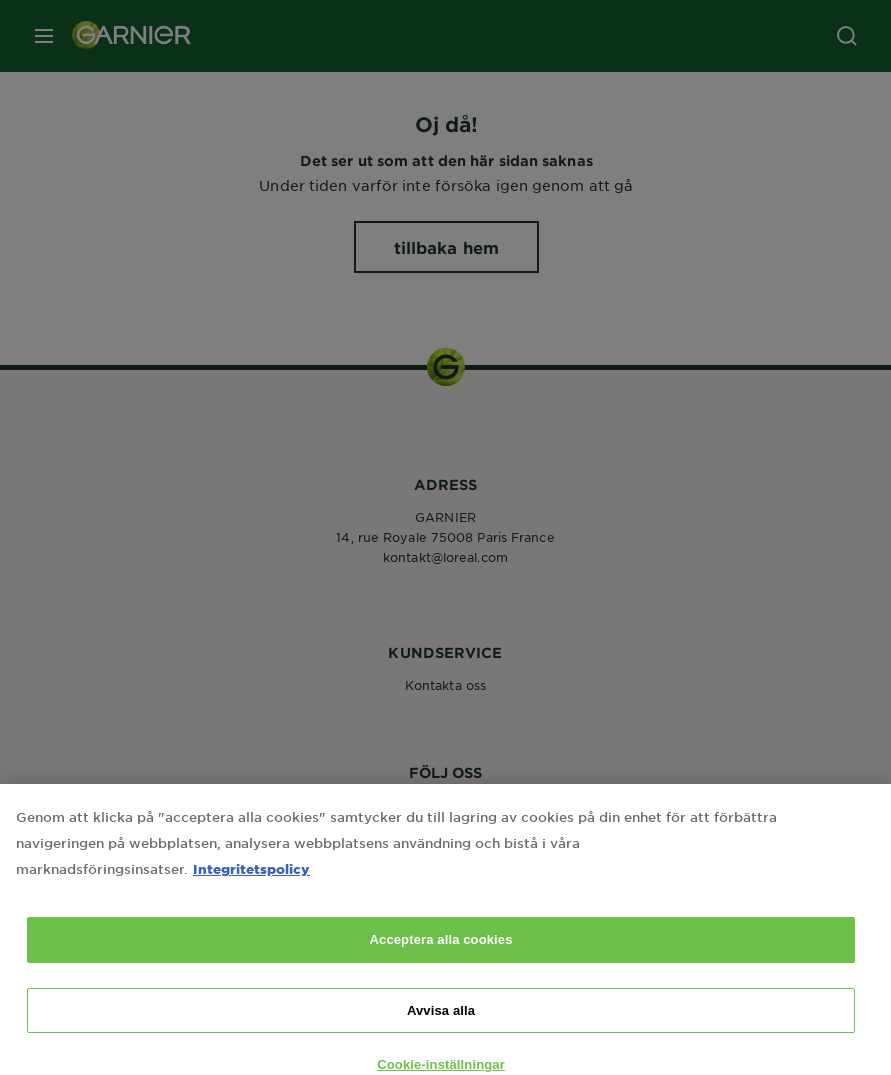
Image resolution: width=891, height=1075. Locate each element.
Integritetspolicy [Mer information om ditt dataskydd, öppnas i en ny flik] (251, 884)
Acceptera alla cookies (441, 955)
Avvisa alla (441, 1026)
